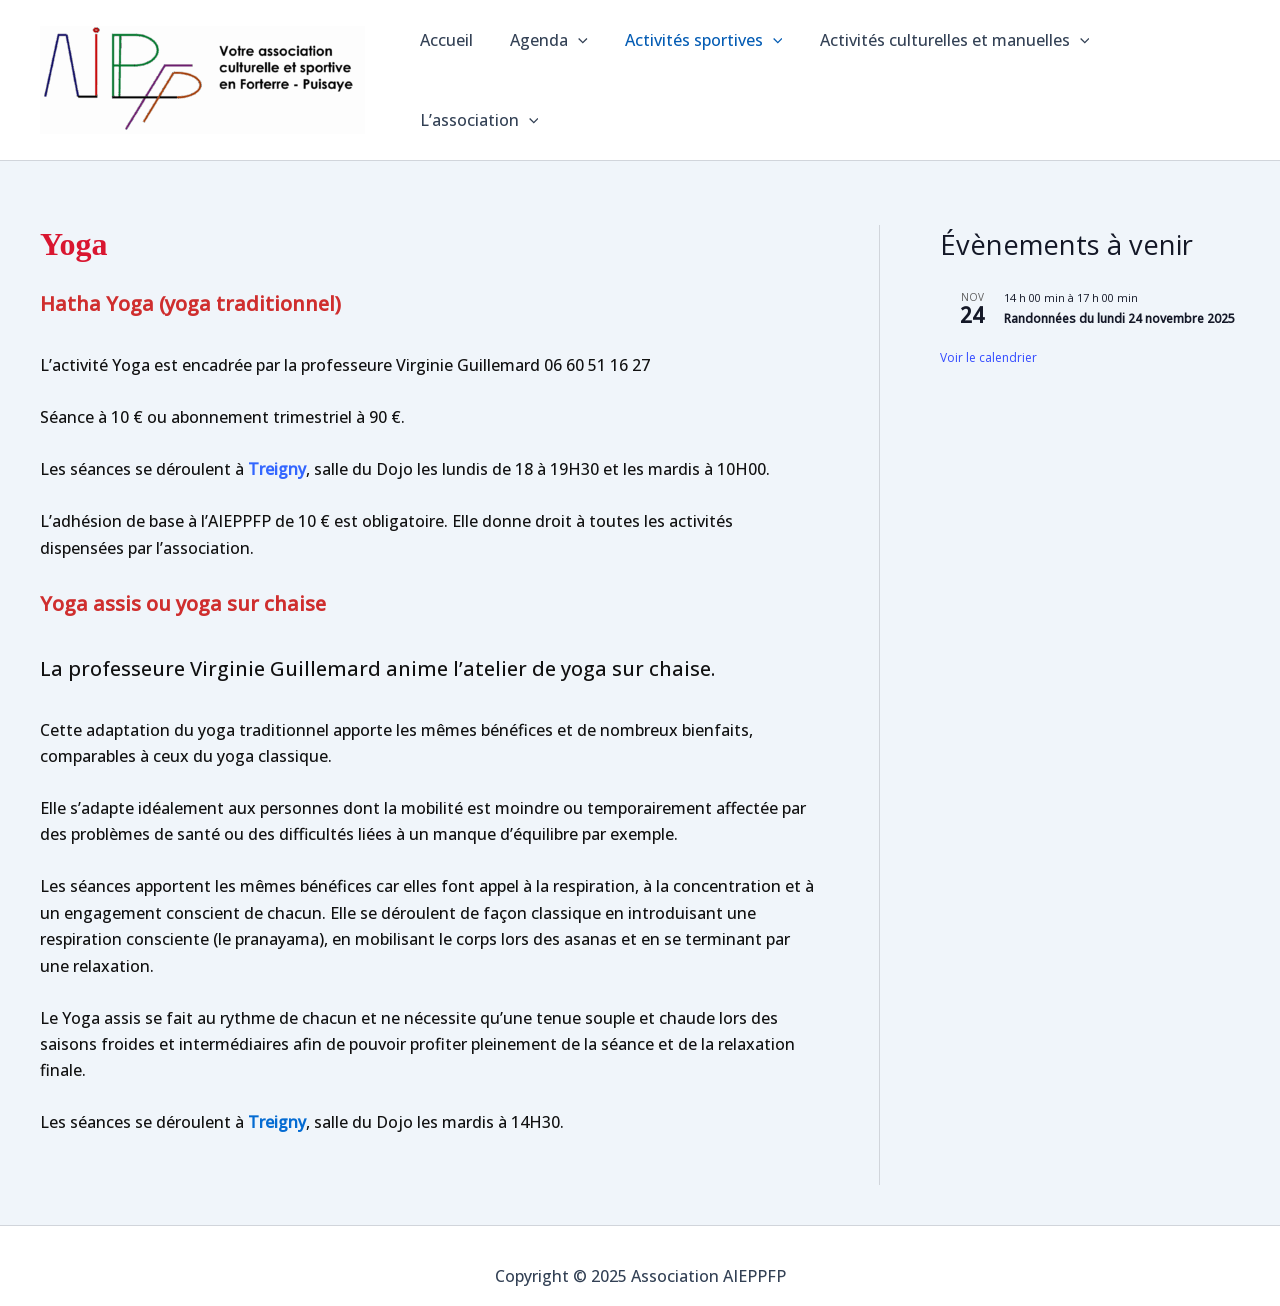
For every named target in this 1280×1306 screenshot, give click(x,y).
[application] (573, 70)
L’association (1164, 70)
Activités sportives (693, 70)
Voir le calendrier (988, 337)
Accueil (446, 70)
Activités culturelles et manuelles (939, 70)
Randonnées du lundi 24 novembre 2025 (1119, 298)
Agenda (544, 70)
